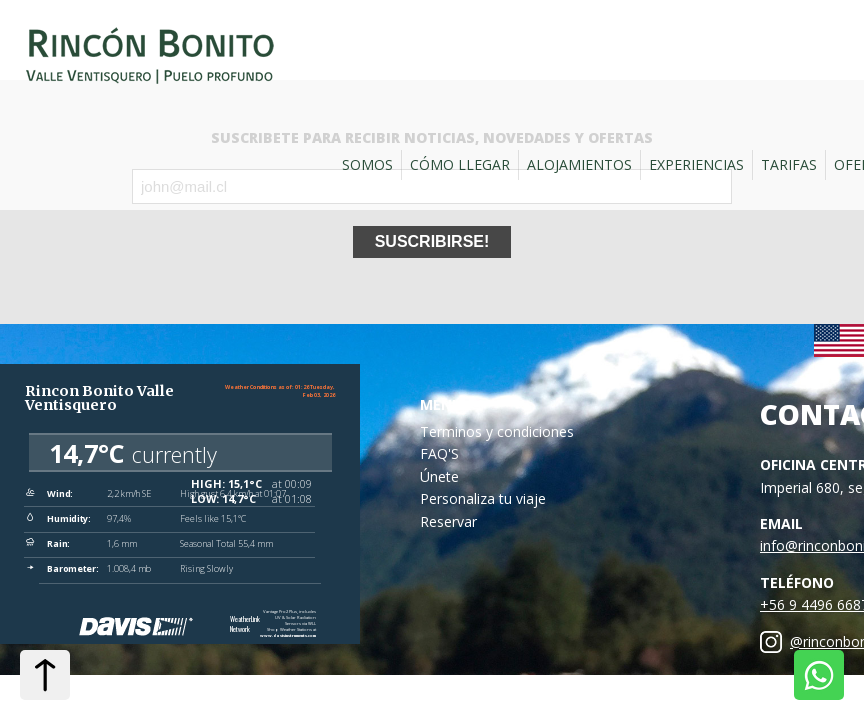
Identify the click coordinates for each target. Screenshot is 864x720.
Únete (439, 476)
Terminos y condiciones (497, 431)
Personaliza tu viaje (483, 498)
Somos (367, 164)
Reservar (448, 521)
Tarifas (789, 164)
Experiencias (696, 164)
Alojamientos (579, 164)
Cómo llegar (460, 164)
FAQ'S (439, 453)
